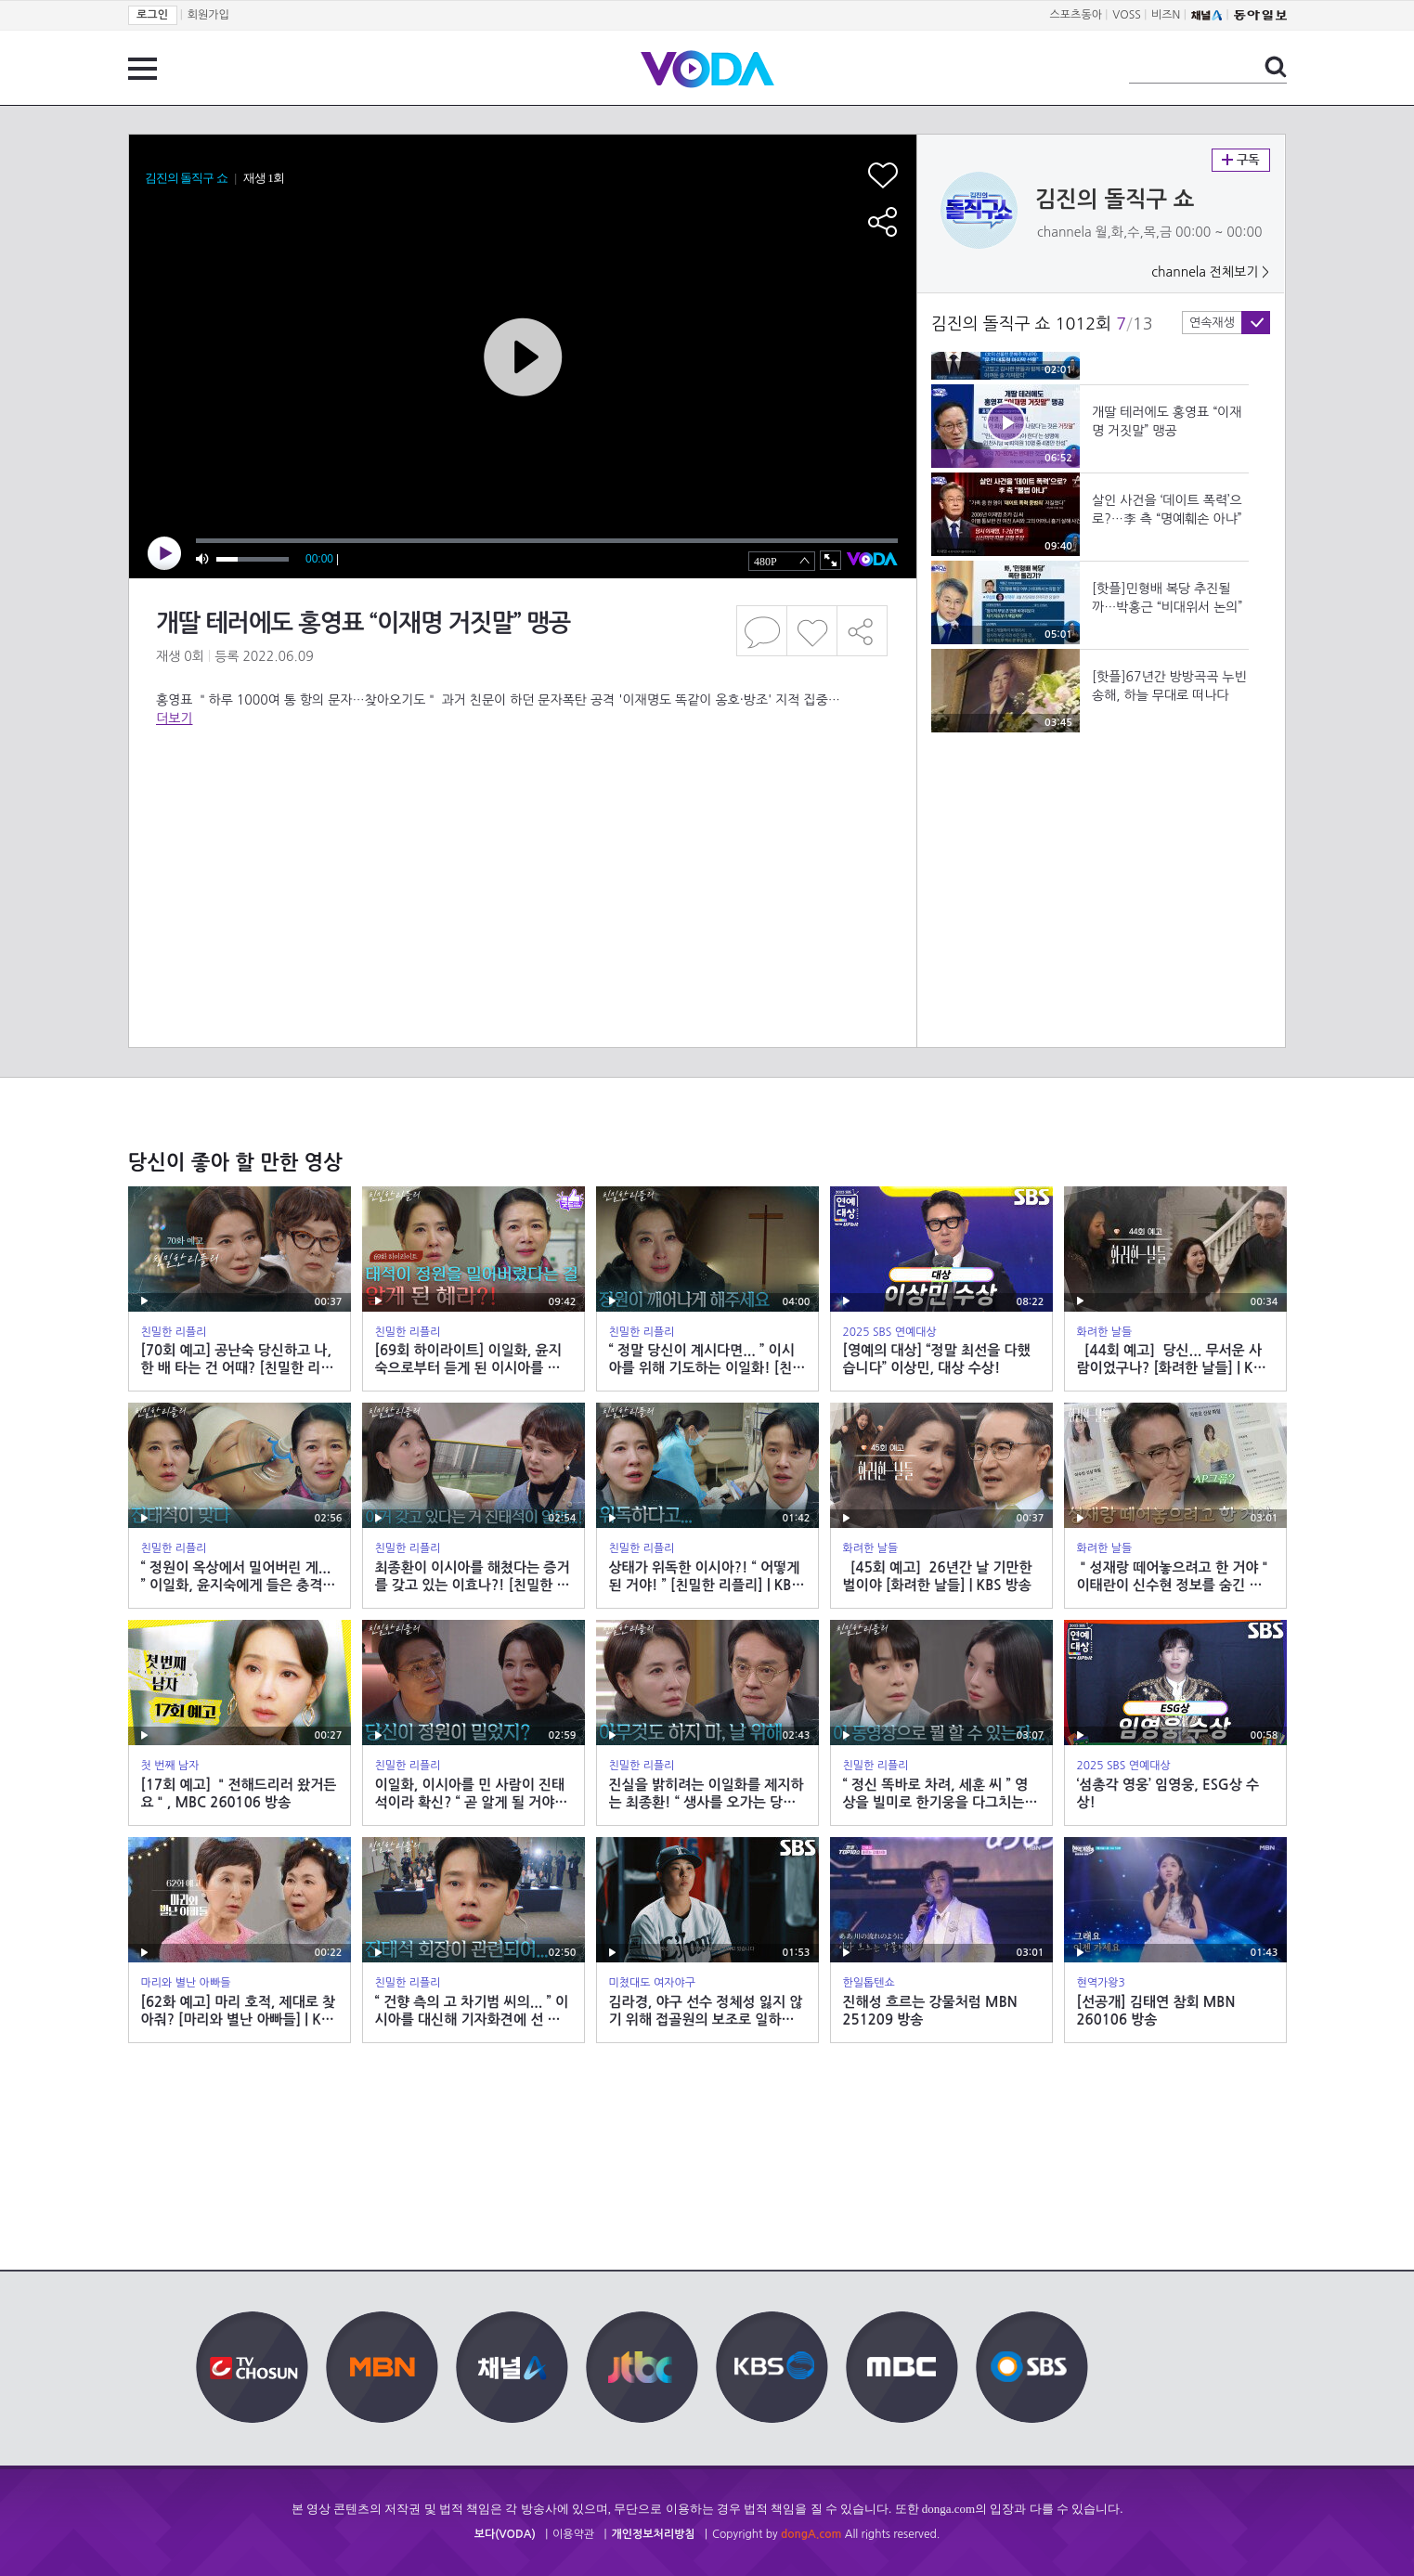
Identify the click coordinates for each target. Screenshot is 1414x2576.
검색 (1276, 67)
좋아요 (811, 630)
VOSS (1126, 14)
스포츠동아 (1076, 14)
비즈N (1165, 14)
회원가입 (208, 14)
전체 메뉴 (142, 69)
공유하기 (862, 630)
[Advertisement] (521, 802)
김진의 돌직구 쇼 (1114, 199)
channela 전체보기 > (1210, 271)
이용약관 (573, 2534)
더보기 (174, 718)
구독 (1241, 160)
